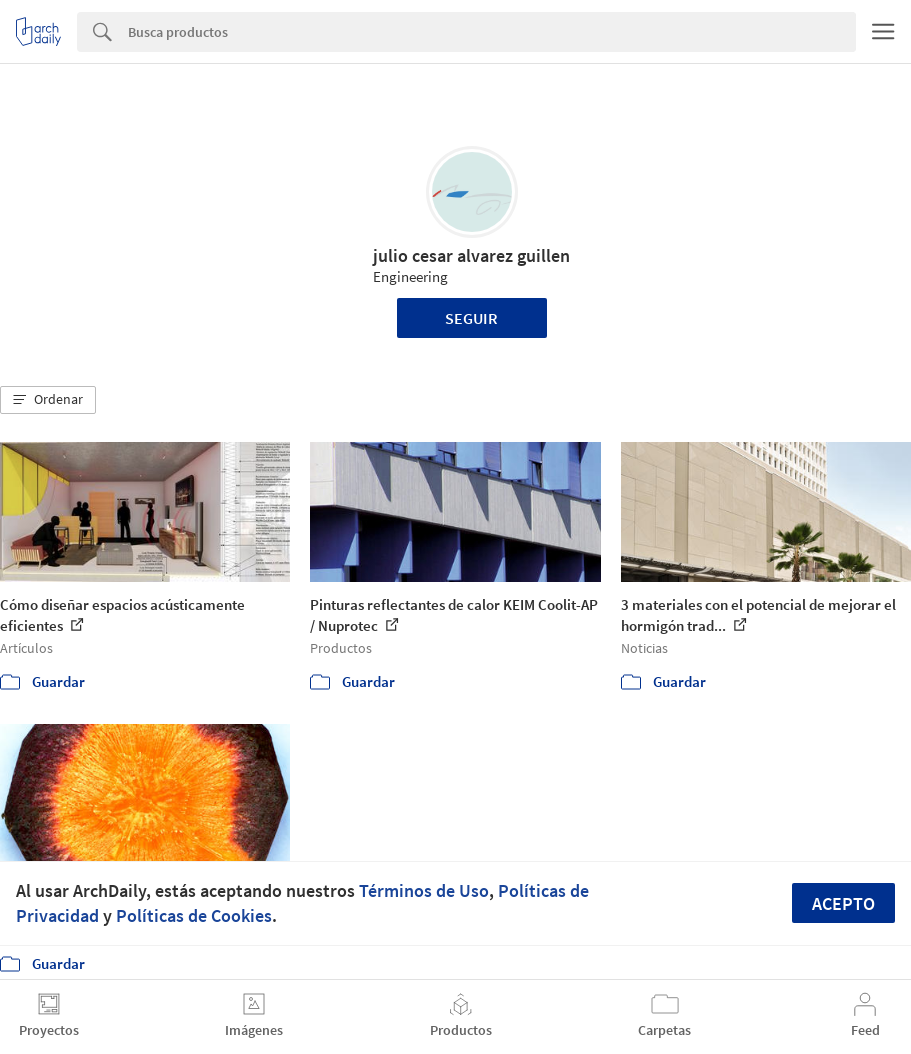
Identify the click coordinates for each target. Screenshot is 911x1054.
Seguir (471, 318)
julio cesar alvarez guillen (471, 255)
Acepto (843, 903)
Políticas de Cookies (194, 915)
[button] (48, 400)
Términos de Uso (424, 890)
